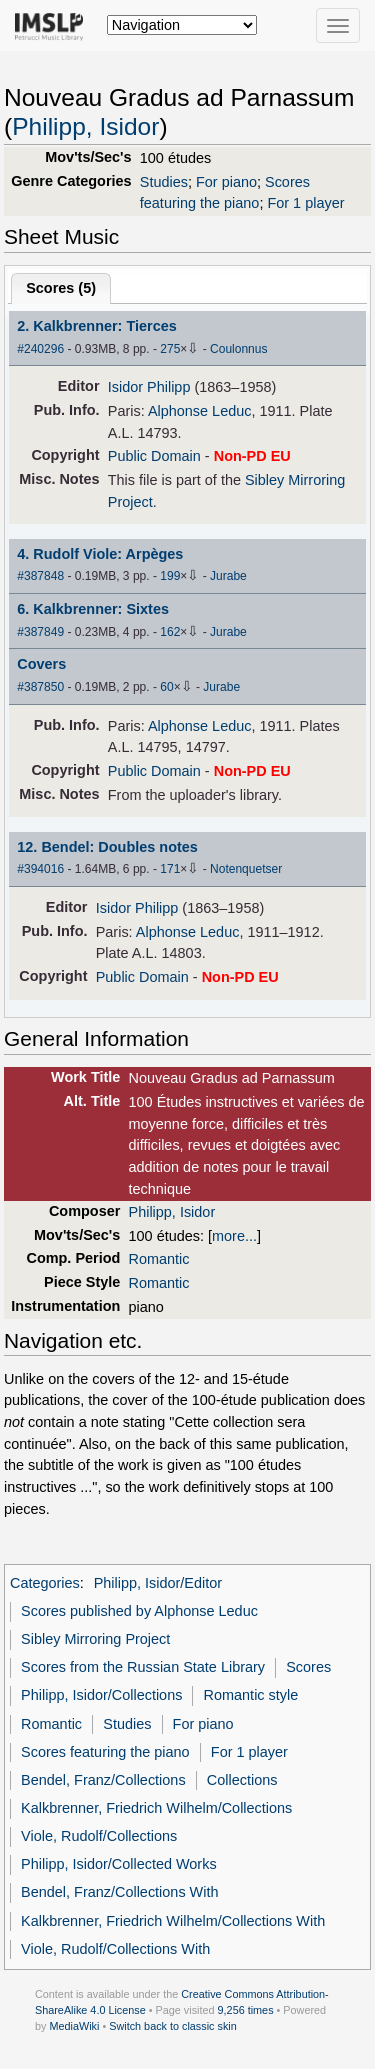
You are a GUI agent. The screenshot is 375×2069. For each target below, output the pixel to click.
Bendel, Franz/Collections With (119, 1892)
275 (170, 349)
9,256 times (246, 2010)
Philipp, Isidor (85, 126)
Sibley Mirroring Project (95, 1639)
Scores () (61, 288)
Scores (308, 1667)
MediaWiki (74, 2026)
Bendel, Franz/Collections (103, 1780)
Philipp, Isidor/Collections (101, 1695)
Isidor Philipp (149, 387)
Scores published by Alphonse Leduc (139, 1611)
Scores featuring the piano (105, 1752)
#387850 (40, 687)
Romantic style (251, 1695)
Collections (242, 1780)
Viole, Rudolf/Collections (99, 1836)
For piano (226, 182)
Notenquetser (246, 869)
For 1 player (305, 203)
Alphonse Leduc (200, 411)
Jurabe (228, 576)
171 (170, 869)
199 (170, 576)
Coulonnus (238, 349)
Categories (45, 1583)
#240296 (40, 349)
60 (166, 687)
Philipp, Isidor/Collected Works (119, 1864)
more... (234, 1236)
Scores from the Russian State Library (143, 1667)
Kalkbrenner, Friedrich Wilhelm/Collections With (173, 1921)
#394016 (40, 869)
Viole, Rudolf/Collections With (115, 1949)
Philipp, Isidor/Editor (158, 1583)
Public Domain (154, 456)
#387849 (40, 632)
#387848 (40, 576)
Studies (164, 182)
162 (170, 632)
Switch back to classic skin (173, 2026)
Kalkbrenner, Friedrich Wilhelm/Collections (156, 1808)
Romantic (159, 1259)
